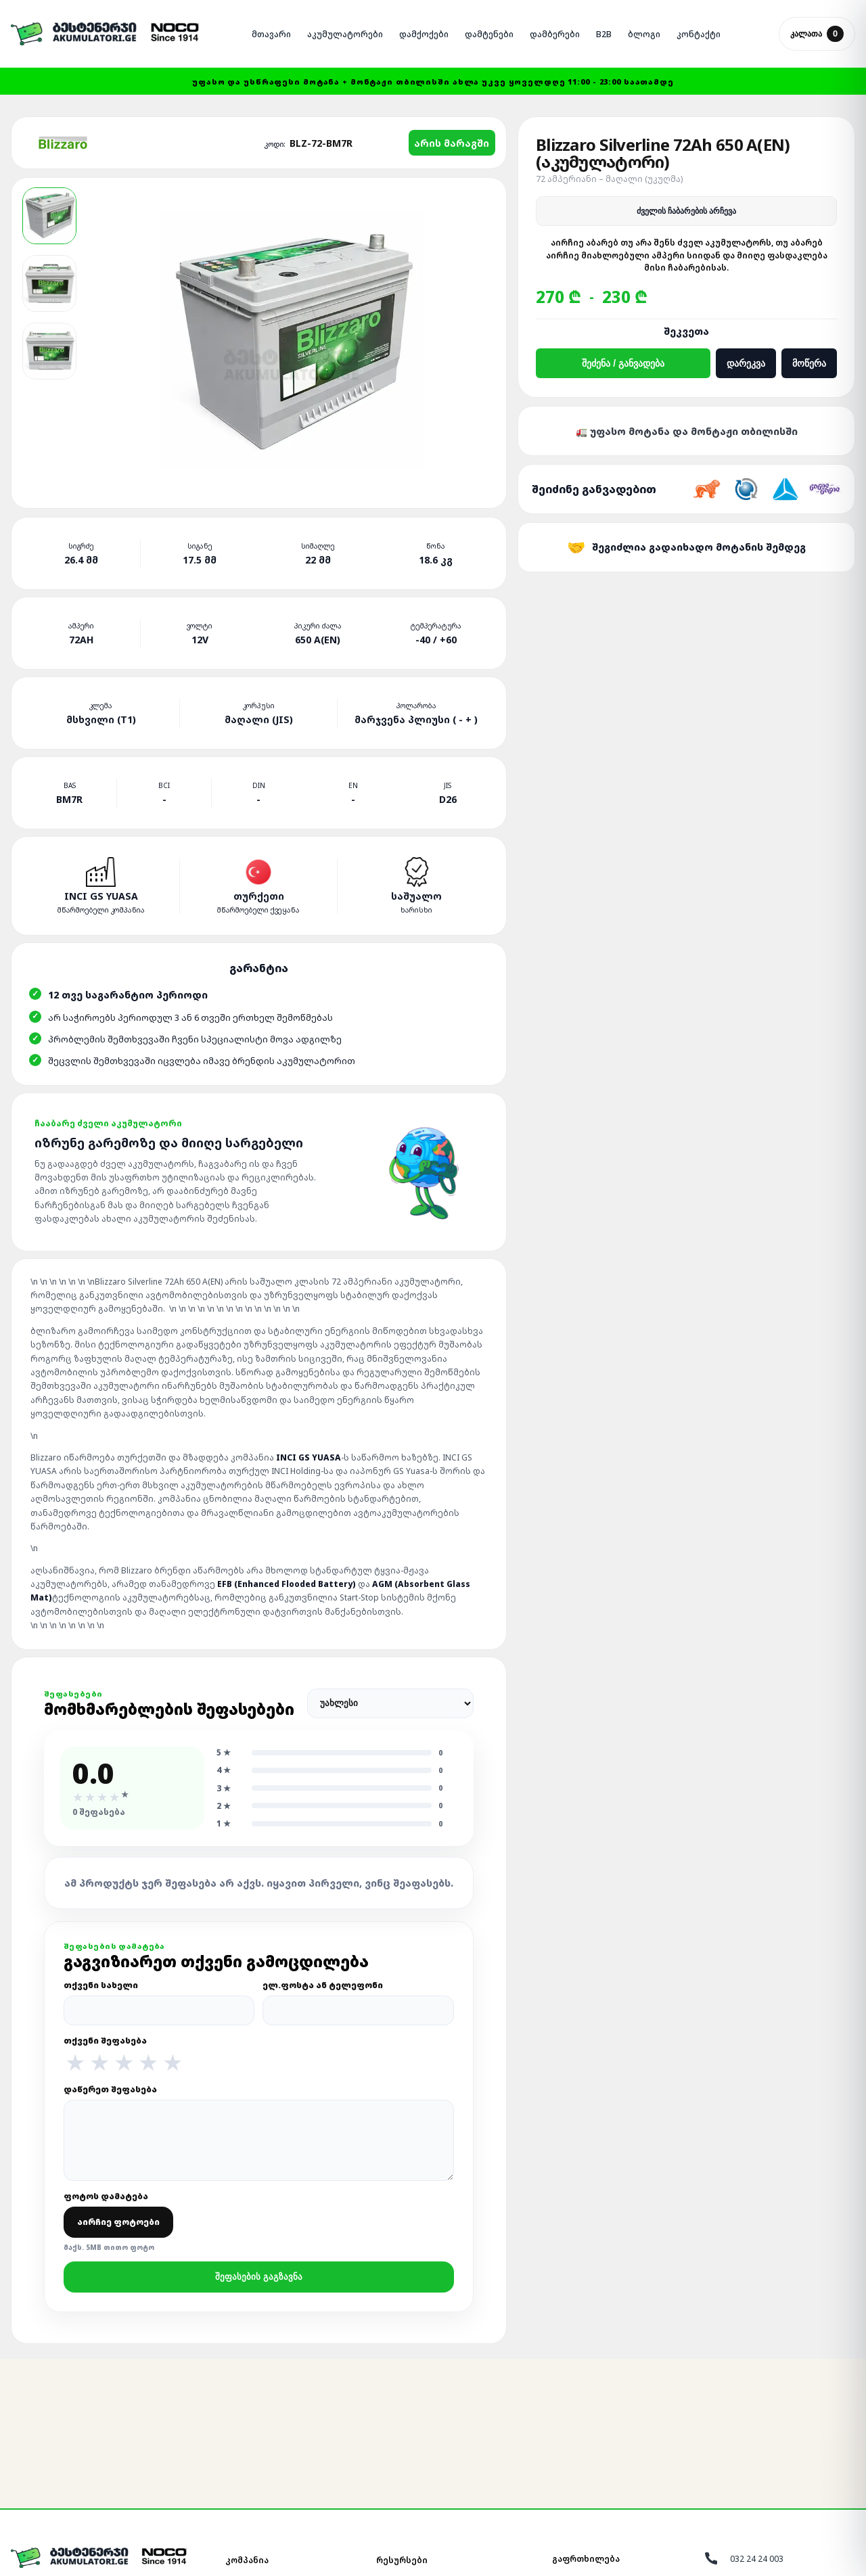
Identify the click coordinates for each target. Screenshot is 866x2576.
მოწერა (809, 363)
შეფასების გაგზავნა (258, 2277)
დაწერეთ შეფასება (259, 2132)
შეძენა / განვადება (623, 363)
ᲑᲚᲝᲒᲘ (644, 34)
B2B (604, 34)
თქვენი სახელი (159, 2002)
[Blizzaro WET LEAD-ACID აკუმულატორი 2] (49, 283)
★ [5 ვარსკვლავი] (172, 2062)
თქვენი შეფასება (259, 2054)
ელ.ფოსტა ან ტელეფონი (358, 2002)
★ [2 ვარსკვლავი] (99, 2062)
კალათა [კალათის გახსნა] (817, 34)
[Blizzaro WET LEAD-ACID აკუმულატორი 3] (49, 351)
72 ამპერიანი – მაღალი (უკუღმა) (609, 179)
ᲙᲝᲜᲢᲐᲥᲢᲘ (699, 34)
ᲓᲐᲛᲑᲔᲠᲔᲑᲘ (555, 34)
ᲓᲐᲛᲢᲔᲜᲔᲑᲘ (489, 34)
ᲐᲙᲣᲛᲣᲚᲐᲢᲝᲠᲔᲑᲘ (345, 34)
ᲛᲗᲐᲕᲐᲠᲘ (271, 34)
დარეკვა (746, 363)
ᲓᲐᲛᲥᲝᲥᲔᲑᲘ (424, 34)
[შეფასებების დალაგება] (390, 1703)
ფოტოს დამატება (118, 2221)
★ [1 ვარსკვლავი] (75, 2062)
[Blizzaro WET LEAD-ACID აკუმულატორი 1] (49, 215)
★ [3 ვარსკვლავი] (124, 2062)
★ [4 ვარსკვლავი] (148, 2062)
